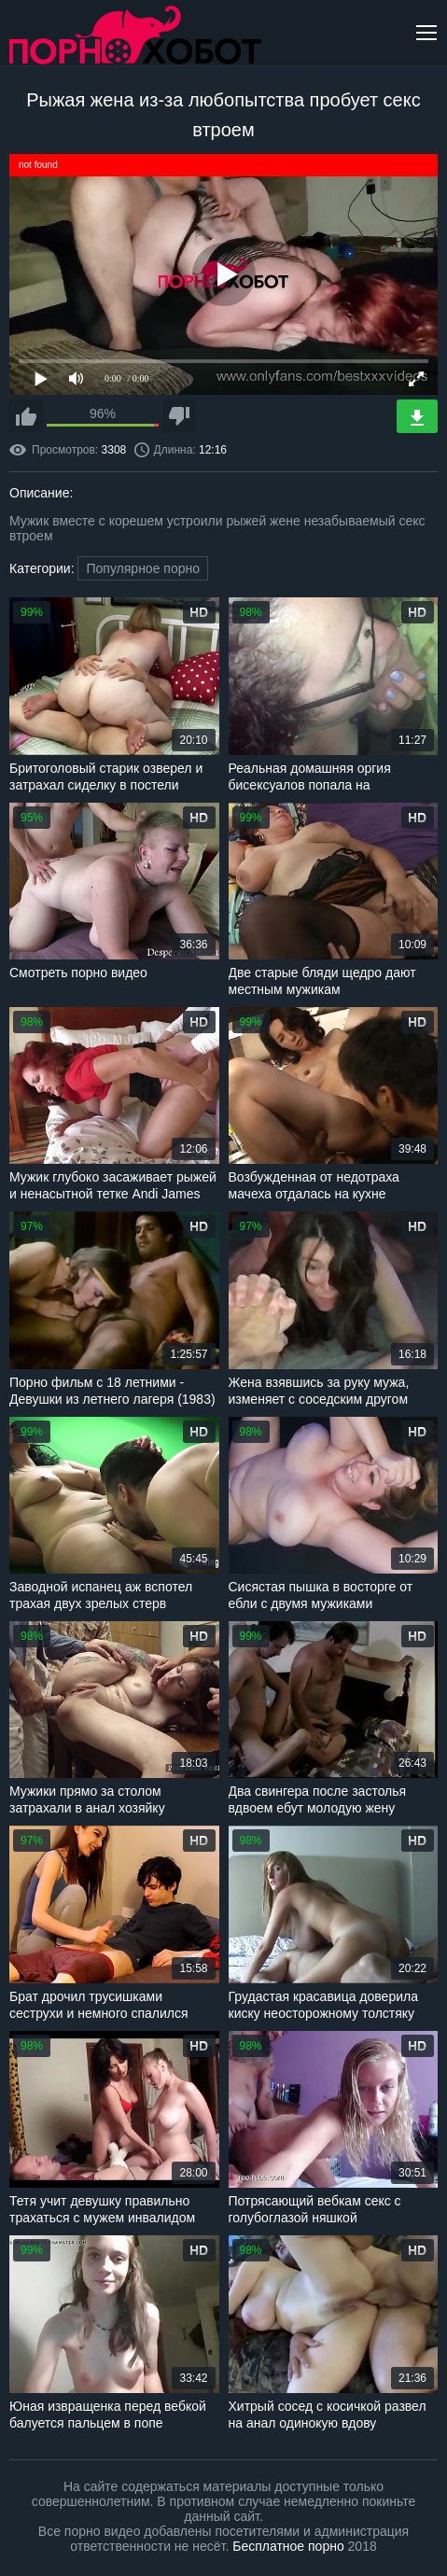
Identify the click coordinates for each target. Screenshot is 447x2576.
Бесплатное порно (287, 2546)
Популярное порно (143, 568)
